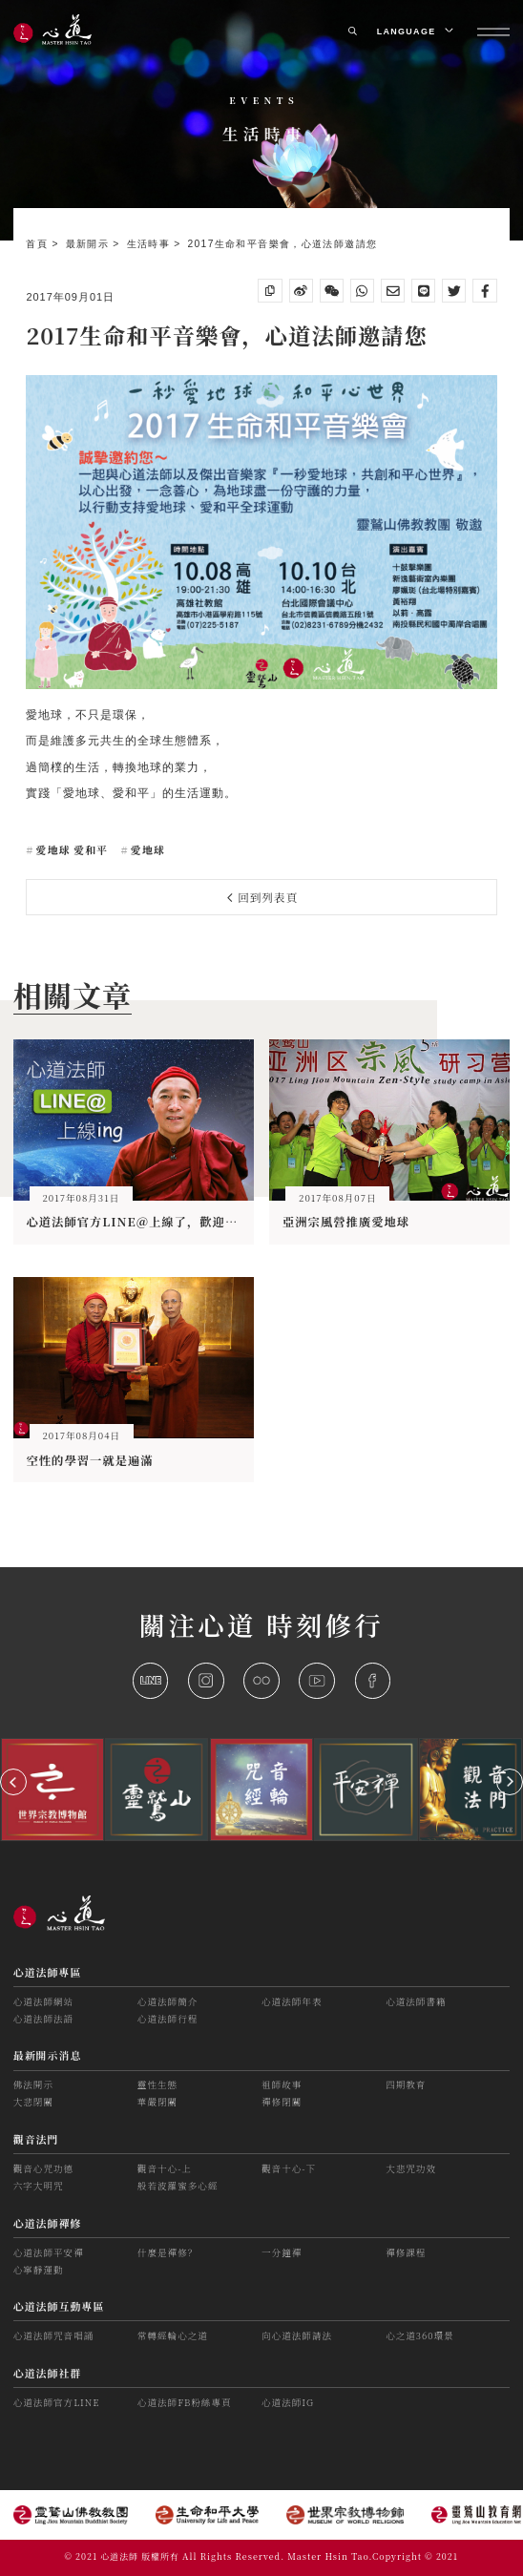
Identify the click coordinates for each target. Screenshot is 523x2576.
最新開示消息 (47, 2055)
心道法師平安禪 (48, 2252)
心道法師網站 (43, 2001)
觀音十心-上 (164, 2168)
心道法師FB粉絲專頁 (184, 2402)
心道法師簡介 (167, 2001)
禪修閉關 (282, 2101)
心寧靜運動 (38, 2269)
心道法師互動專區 (59, 2306)
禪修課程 (406, 2252)
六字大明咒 (38, 2185)
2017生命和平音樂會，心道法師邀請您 (282, 244)
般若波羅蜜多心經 (178, 2185)
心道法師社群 (47, 2372)
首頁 (39, 244)
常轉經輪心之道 (172, 2335)
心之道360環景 (420, 2335)
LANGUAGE (414, 31)
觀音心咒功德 (43, 2168)
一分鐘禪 (282, 2252)
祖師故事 (282, 2084)
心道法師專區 (47, 1971)
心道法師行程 (167, 2018)
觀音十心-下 (289, 2168)
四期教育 (406, 2084)
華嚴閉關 (157, 2101)
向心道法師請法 (297, 2335)
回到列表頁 (263, 897)
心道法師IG (288, 2402)
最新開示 (90, 244)
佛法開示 (33, 2084)
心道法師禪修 (47, 2222)
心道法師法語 (43, 2018)
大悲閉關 (33, 2101)
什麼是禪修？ (167, 2252)
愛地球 (146, 849)
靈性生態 (157, 2084)
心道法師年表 (292, 2001)
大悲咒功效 (411, 2168)
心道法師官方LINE (56, 2402)
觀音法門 (36, 2139)
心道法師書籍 (416, 2001)
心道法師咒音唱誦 (53, 2335)
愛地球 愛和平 (70, 849)
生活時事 (151, 244)
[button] (13, 1782)
